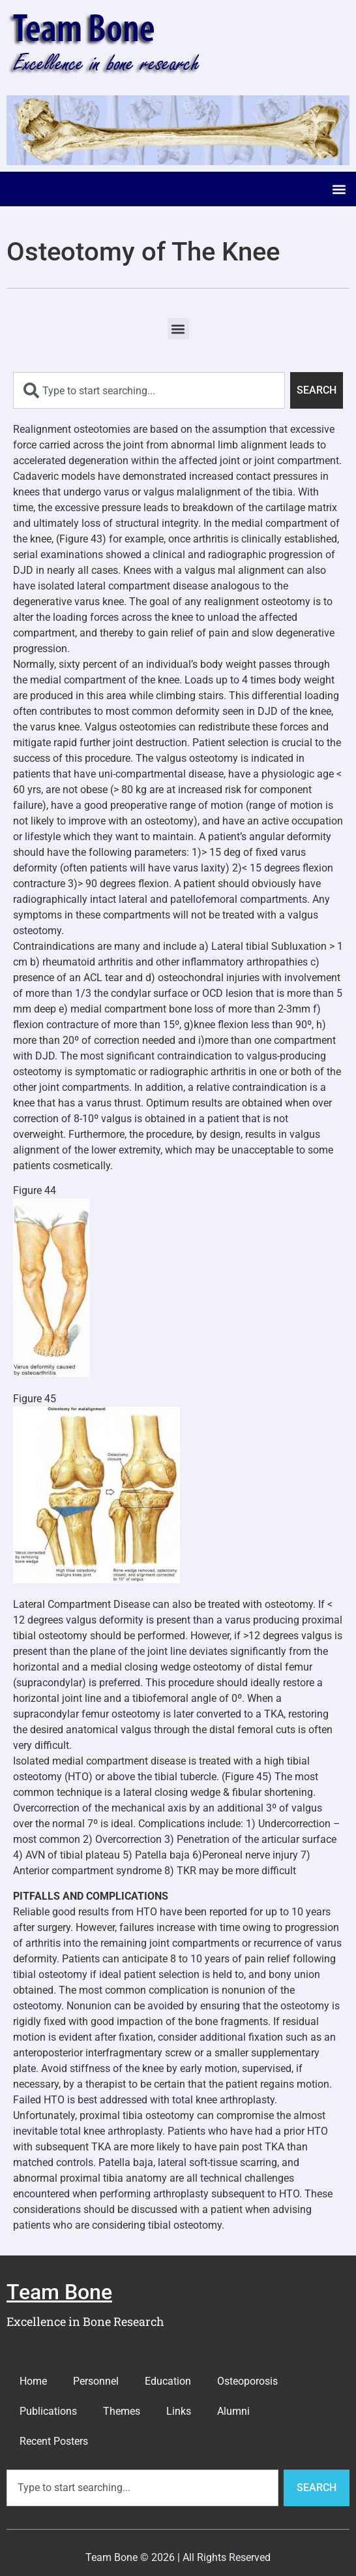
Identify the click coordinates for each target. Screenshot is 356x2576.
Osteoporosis (247, 2381)
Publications (48, 2411)
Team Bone (59, 2292)
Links (178, 2411)
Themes (121, 2411)
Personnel (96, 2381)
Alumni (233, 2411)
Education (168, 2381)
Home (33, 2381)
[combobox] (149, 390)
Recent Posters (54, 2441)
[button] (338, 189)
